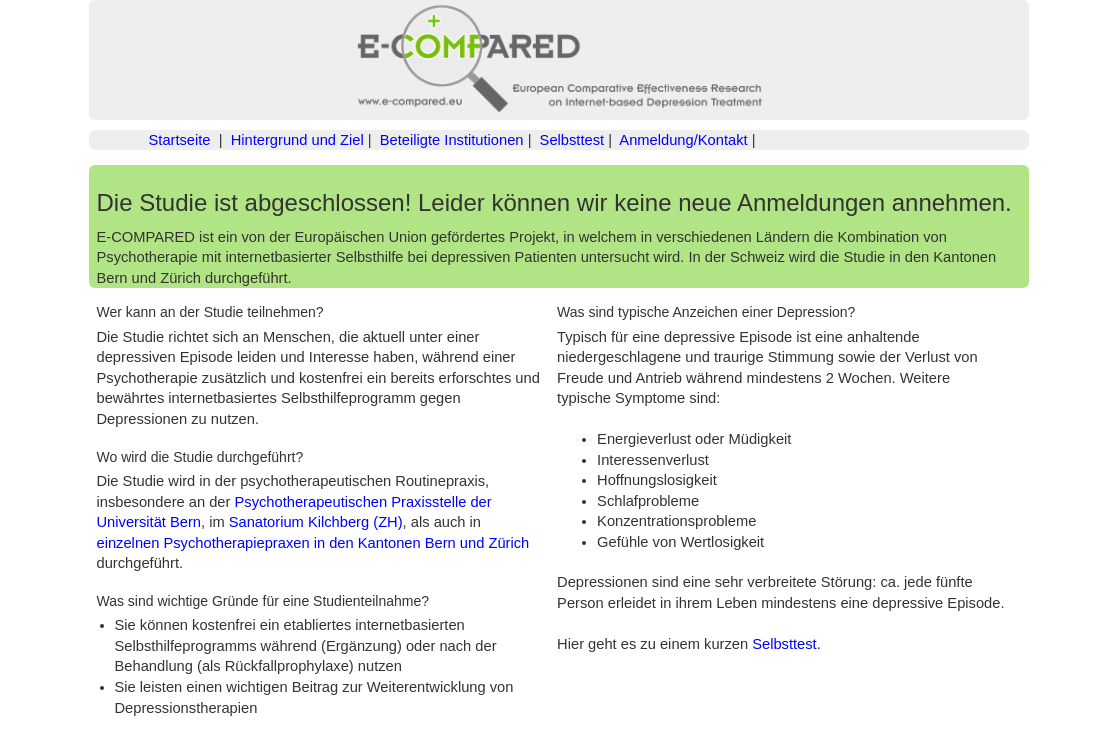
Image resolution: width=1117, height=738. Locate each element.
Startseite (180, 140)
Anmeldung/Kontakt (683, 140)
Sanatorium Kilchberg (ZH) (316, 522)
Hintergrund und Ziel (297, 140)
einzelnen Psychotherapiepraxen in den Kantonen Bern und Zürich (313, 543)
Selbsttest (572, 140)
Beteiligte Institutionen (452, 140)
